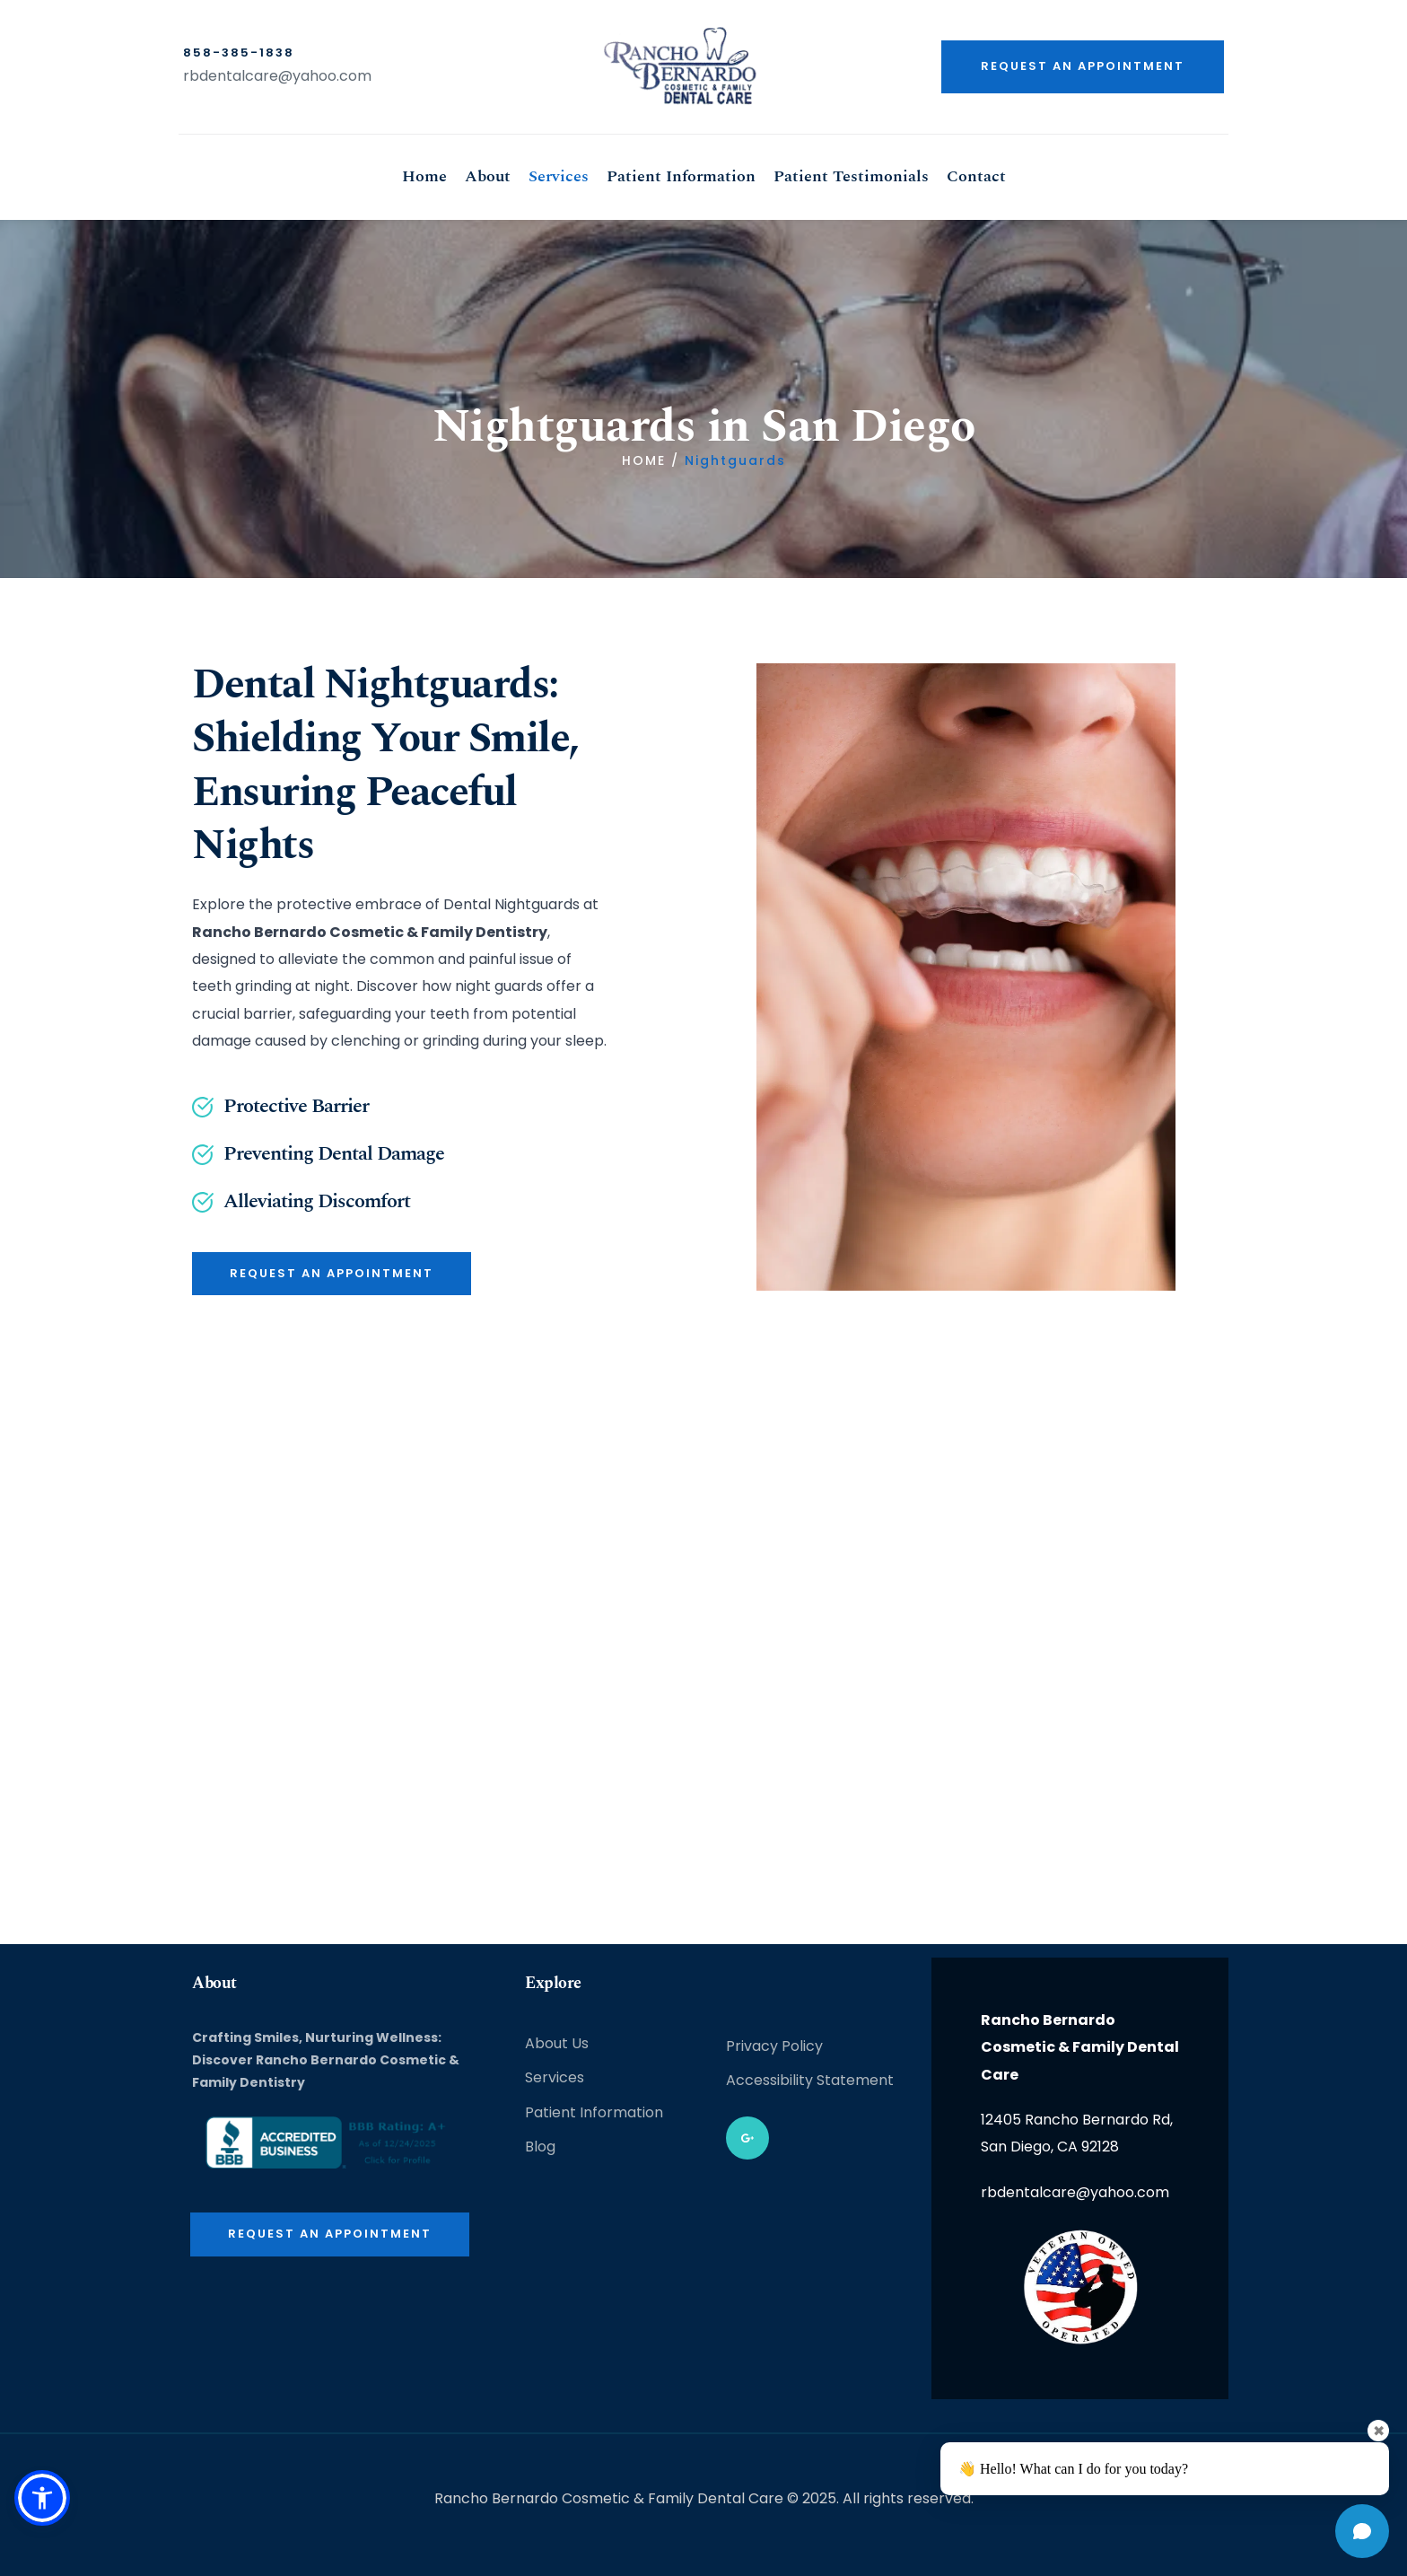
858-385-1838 (238, 52)
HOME (644, 460)
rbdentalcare (230, 76)
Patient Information (594, 2112)
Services (554, 2077)
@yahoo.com (324, 76)
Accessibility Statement (810, 2080)
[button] (42, 2498)
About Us (557, 2043)
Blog (540, 2146)
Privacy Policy (774, 2046)
